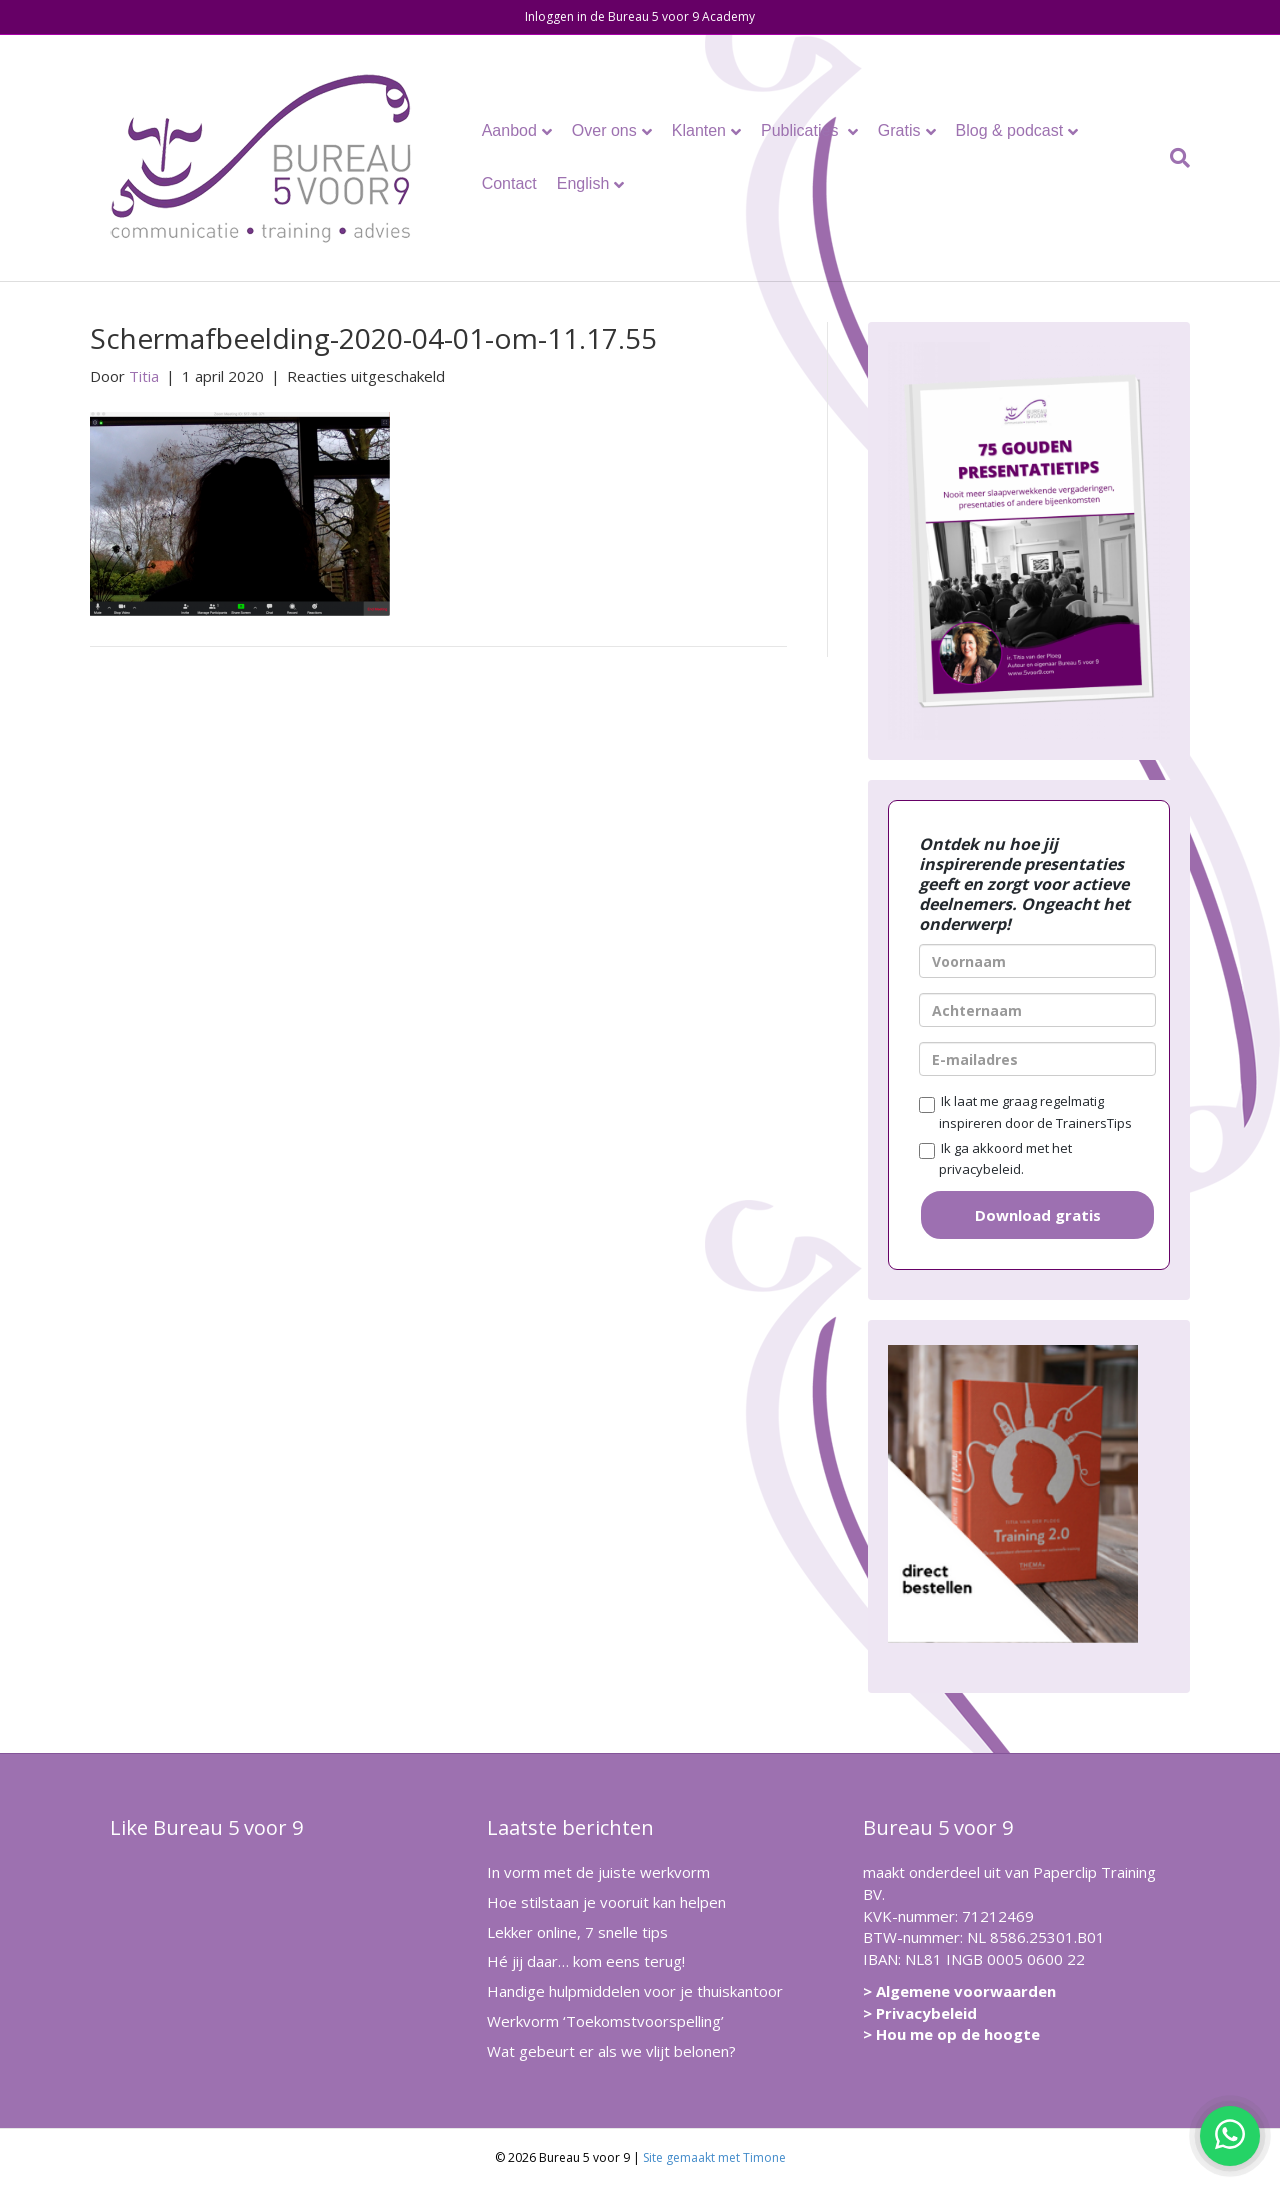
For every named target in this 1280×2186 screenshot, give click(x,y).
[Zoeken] (1175, 158)
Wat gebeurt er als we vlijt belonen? (611, 2051)
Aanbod (509, 130)
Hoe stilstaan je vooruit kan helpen (606, 1902)
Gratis (899, 130)
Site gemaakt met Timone (714, 2157)
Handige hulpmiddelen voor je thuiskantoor (635, 1991)
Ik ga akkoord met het (995, 1159)
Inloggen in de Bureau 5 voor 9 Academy (640, 16)
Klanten (699, 130)
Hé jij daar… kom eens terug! (586, 1961)
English (583, 183)
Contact (509, 183)
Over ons (604, 130)
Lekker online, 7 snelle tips (577, 1932)
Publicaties (802, 130)
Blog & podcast (1010, 130)
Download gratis (1038, 1215)
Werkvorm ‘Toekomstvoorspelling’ (605, 2021)
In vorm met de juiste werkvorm (598, 1872)
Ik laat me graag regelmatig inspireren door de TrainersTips (1025, 1112)
